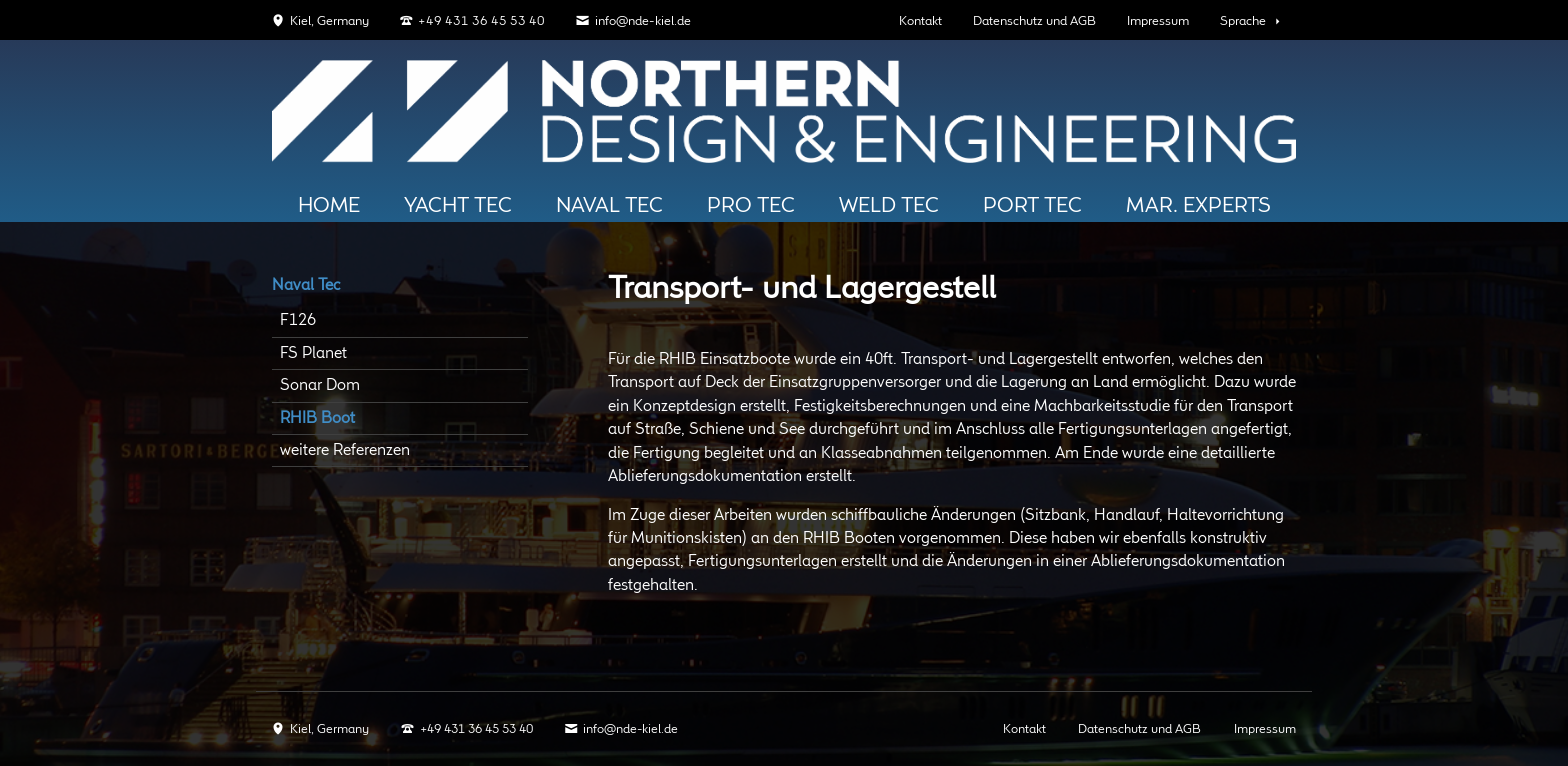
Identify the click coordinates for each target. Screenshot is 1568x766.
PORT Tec (1032, 206)
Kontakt (920, 21)
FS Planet (313, 353)
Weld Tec (889, 206)
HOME (329, 206)
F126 (298, 320)
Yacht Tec (458, 206)
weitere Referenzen (345, 450)
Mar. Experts (1198, 206)
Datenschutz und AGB (1034, 21)
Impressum (1158, 21)
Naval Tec (609, 206)
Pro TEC (751, 206)
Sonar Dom (320, 385)
